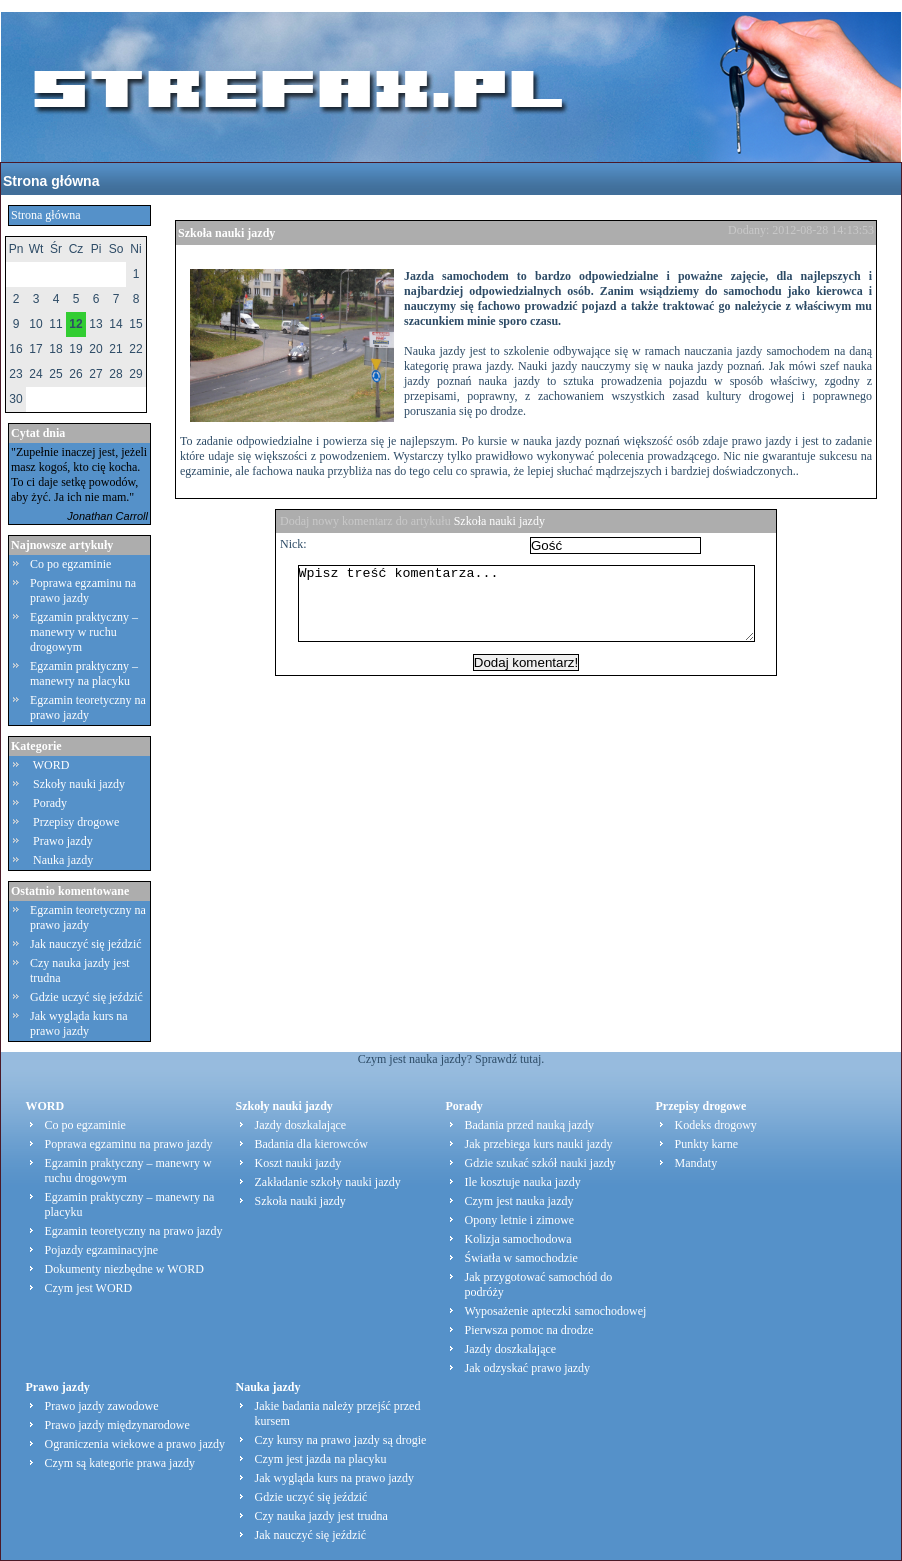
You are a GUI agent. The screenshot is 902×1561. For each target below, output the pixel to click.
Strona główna (51, 181)
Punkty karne (707, 1144)
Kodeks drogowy (716, 1125)
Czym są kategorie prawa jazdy (120, 1463)
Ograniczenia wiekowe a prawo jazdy (135, 1444)
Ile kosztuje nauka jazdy (523, 1182)
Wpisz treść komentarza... (536, 611)
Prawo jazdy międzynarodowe (117, 1425)
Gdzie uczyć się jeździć (86, 997)
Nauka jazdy (63, 860)
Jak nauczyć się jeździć (86, 944)
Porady (50, 803)
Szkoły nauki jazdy (79, 784)
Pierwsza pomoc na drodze (529, 1330)
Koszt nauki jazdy (298, 1163)
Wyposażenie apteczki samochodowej (556, 1311)
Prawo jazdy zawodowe (102, 1406)
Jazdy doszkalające (301, 1125)
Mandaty (696, 1163)
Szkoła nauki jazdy (226, 233)
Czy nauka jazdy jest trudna (321, 1516)
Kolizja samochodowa (518, 1239)
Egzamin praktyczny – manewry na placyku (84, 673)
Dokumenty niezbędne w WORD (124, 1269)
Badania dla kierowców (311, 1144)
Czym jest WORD (89, 1288)
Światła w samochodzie (521, 1258)
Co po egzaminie (70, 564)
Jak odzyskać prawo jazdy (528, 1368)
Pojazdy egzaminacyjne (102, 1250)
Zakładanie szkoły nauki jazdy (328, 1182)
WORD (51, 765)
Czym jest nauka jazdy (519, 1201)
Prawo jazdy (63, 841)
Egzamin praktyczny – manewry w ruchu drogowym (84, 632)
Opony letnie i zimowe (520, 1220)
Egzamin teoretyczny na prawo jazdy (88, 707)
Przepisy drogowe (76, 822)
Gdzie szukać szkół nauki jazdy (540, 1163)
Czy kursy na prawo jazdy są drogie (341, 1440)
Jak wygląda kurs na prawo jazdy (79, 1023)
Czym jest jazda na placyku (321, 1459)
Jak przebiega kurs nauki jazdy (539, 1144)
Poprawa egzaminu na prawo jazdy (83, 590)
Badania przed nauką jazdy (530, 1125)
